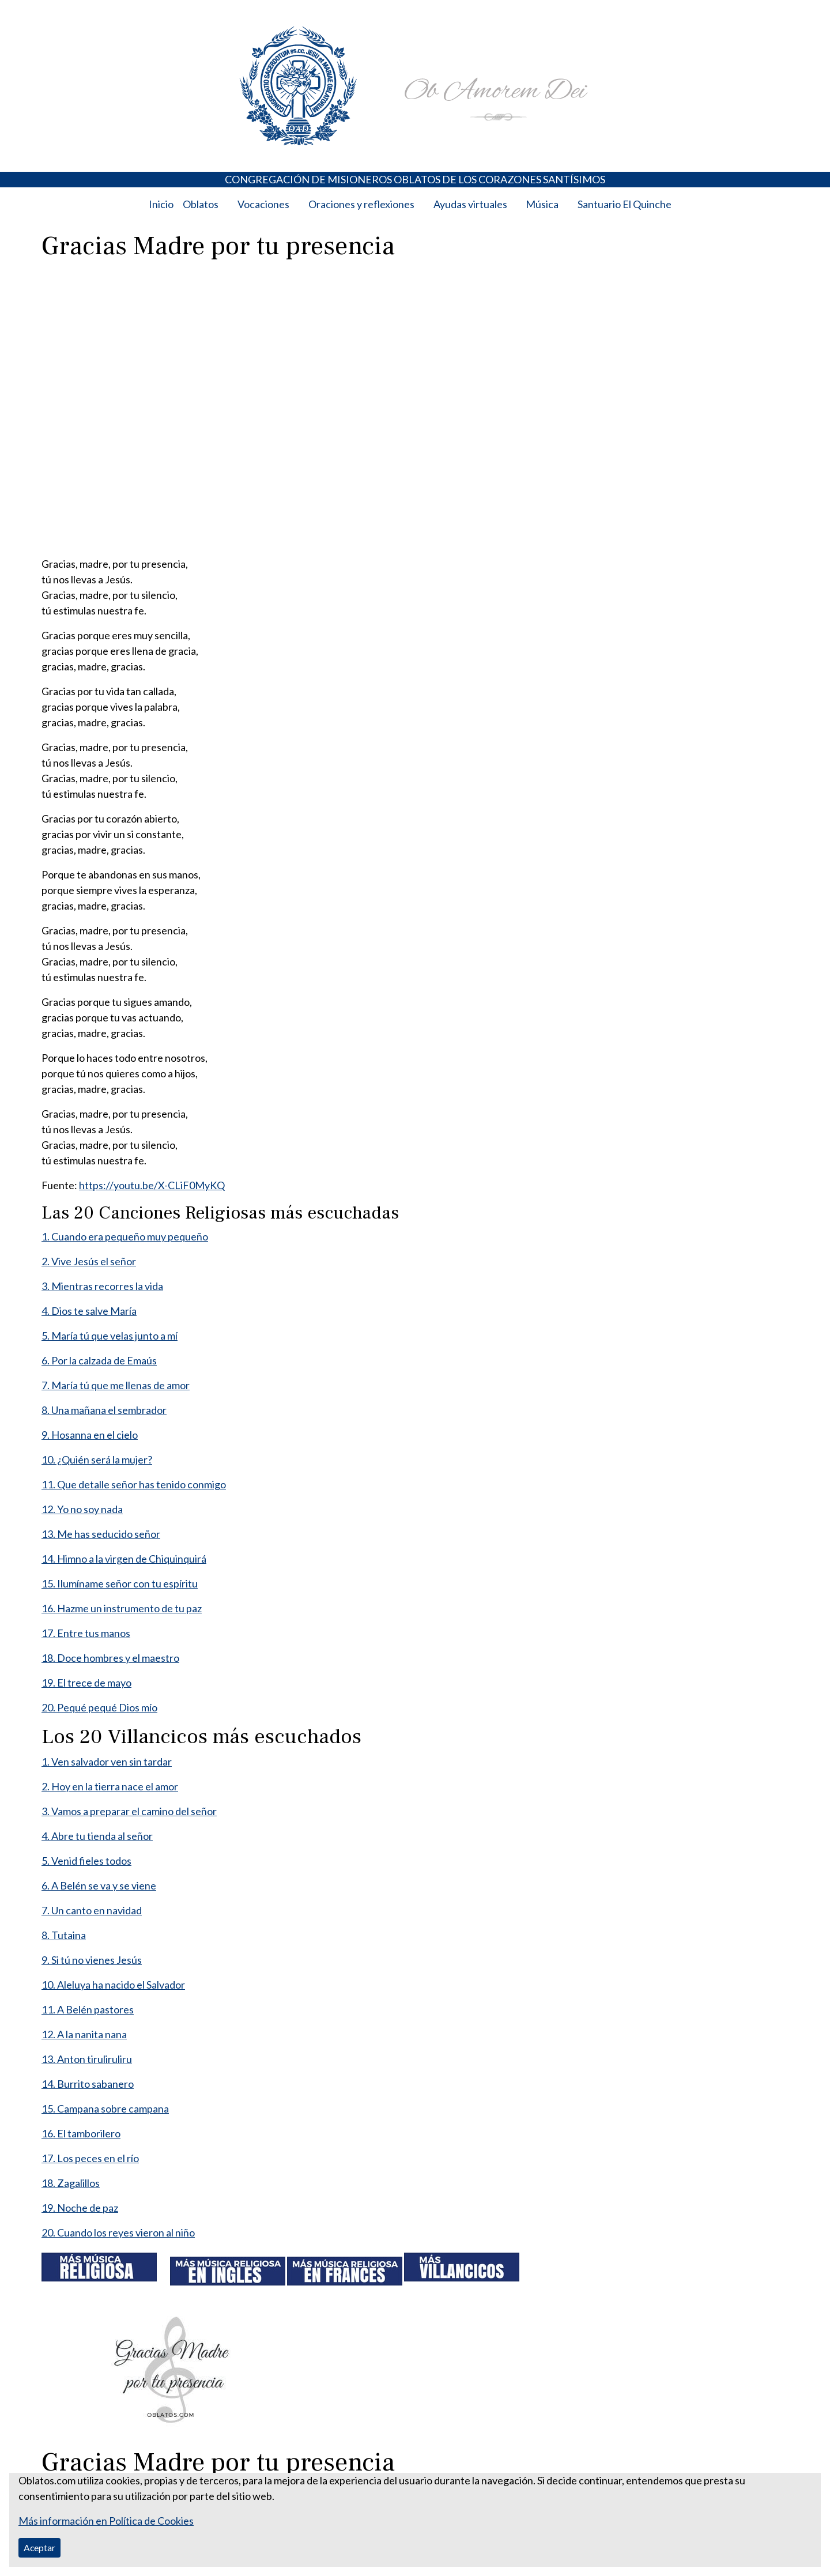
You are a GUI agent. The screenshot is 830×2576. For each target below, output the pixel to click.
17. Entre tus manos (86, 1633)
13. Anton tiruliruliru (87, 2059)
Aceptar (39, 2547)
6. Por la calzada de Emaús (99, 1360)
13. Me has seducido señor (101, 1534)
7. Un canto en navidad (92, 1910)
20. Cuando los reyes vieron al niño (118, 2232)
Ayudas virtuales (470, 204)
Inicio (161, 204)
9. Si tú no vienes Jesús (92, 1959)
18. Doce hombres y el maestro (110, 1657)
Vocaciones (263, 204)
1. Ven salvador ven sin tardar (107, 1761)
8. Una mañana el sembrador (104, 1410)
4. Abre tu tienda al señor (97, 1836)
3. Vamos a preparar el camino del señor (129, 1811)
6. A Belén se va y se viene (99, 1885)
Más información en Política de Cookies (106, 2520)
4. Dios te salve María (89, 1310)
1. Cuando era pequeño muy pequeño (125, 1236)
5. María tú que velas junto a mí (110, 1335)
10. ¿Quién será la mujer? (97, 1459)
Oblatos (200, 204)
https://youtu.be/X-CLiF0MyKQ (152, 1185)
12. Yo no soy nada (82, 1509)
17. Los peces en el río (90, 2158)
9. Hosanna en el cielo (90, 1434)
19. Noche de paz (80, 2207)
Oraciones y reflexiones (361, 204)
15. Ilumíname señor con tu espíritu (120, 1583)
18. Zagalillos (71, 2183)
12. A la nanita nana (84, 2034)
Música (542, 204)
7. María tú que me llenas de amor (116, 1385)
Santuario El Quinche (624, 204)
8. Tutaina (64, 1935)
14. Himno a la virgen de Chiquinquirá (124, 1558)
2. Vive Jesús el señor (89, 1261)
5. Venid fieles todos (86, 1860)
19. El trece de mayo (86, 1682)
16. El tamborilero (81, 2133)
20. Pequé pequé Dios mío (99, 1707)
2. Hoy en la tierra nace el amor (110, 1786)
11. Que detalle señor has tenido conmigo (134, 1484)
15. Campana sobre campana (105, 2108)
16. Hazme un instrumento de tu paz (122, 1608)
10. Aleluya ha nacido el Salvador (113, 1984)
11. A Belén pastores (88, 2009)
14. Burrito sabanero (88, 2083)
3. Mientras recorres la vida (102, 1286)
